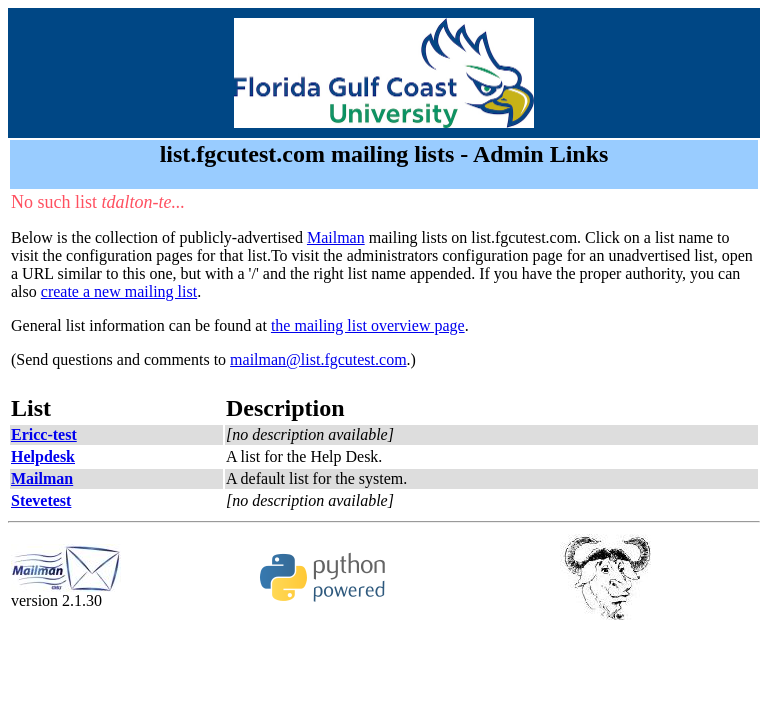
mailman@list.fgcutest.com (318, 359)
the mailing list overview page (368, 325)
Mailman (336, 237)
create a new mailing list (119, 291)
